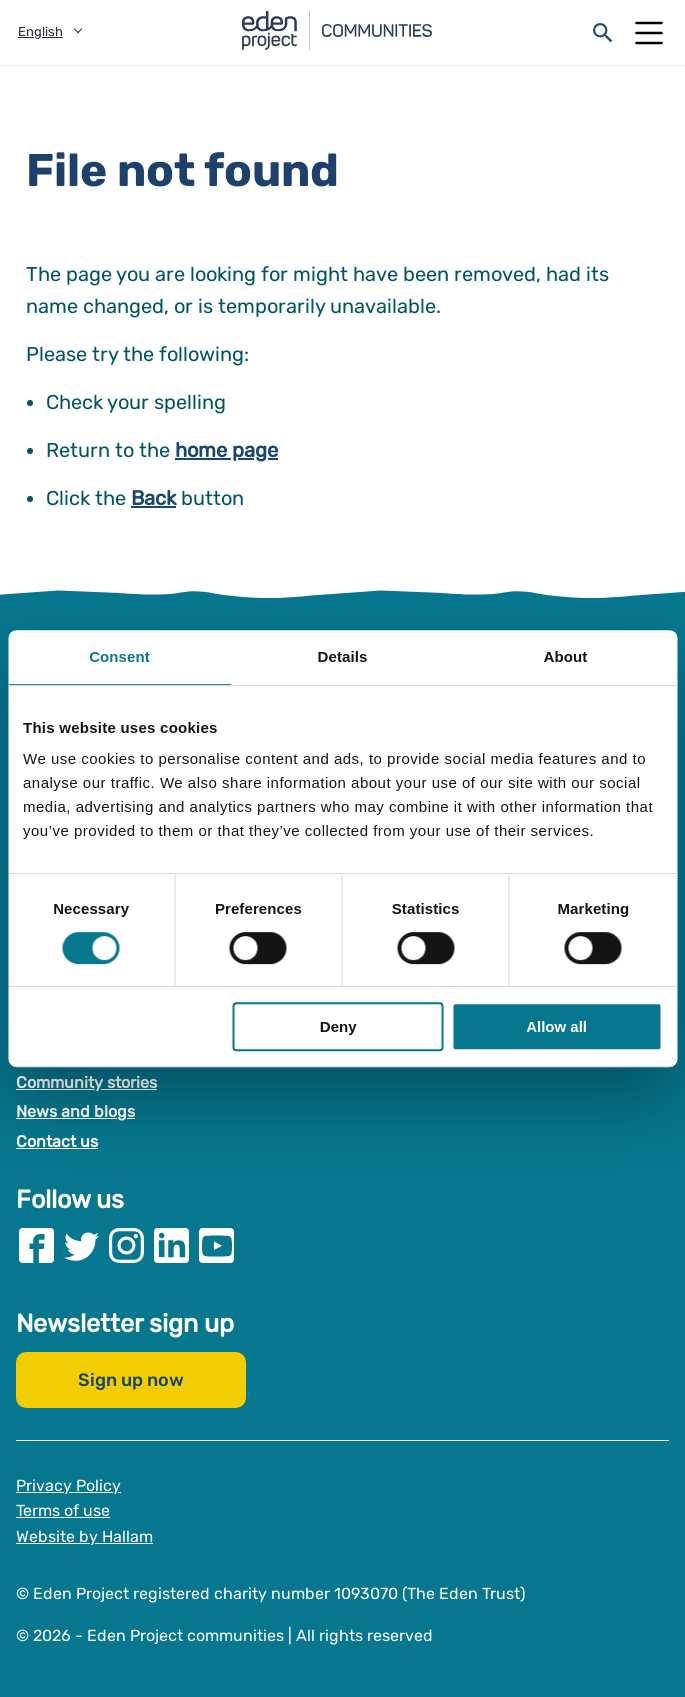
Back (153, 498)
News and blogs (75, 1111)
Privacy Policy (68, 1485)
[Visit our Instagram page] (126, 1245)
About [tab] (566, 656)
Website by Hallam (84, 1536)
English (40, 31)
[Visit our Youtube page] (216, 1245)
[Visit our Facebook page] (36, 1245)
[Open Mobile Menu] (649, 33)
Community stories (86, 1082)
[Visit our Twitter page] (81, 1245)
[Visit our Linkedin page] (171, 1245)
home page (226, 450)
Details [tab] (343, 656)
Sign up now (131, 1380)
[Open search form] (603, 33)
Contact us (57, 1141)
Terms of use (63, 1510)
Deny (338, 1026)
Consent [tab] (119, 656)
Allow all (556, 1026)
